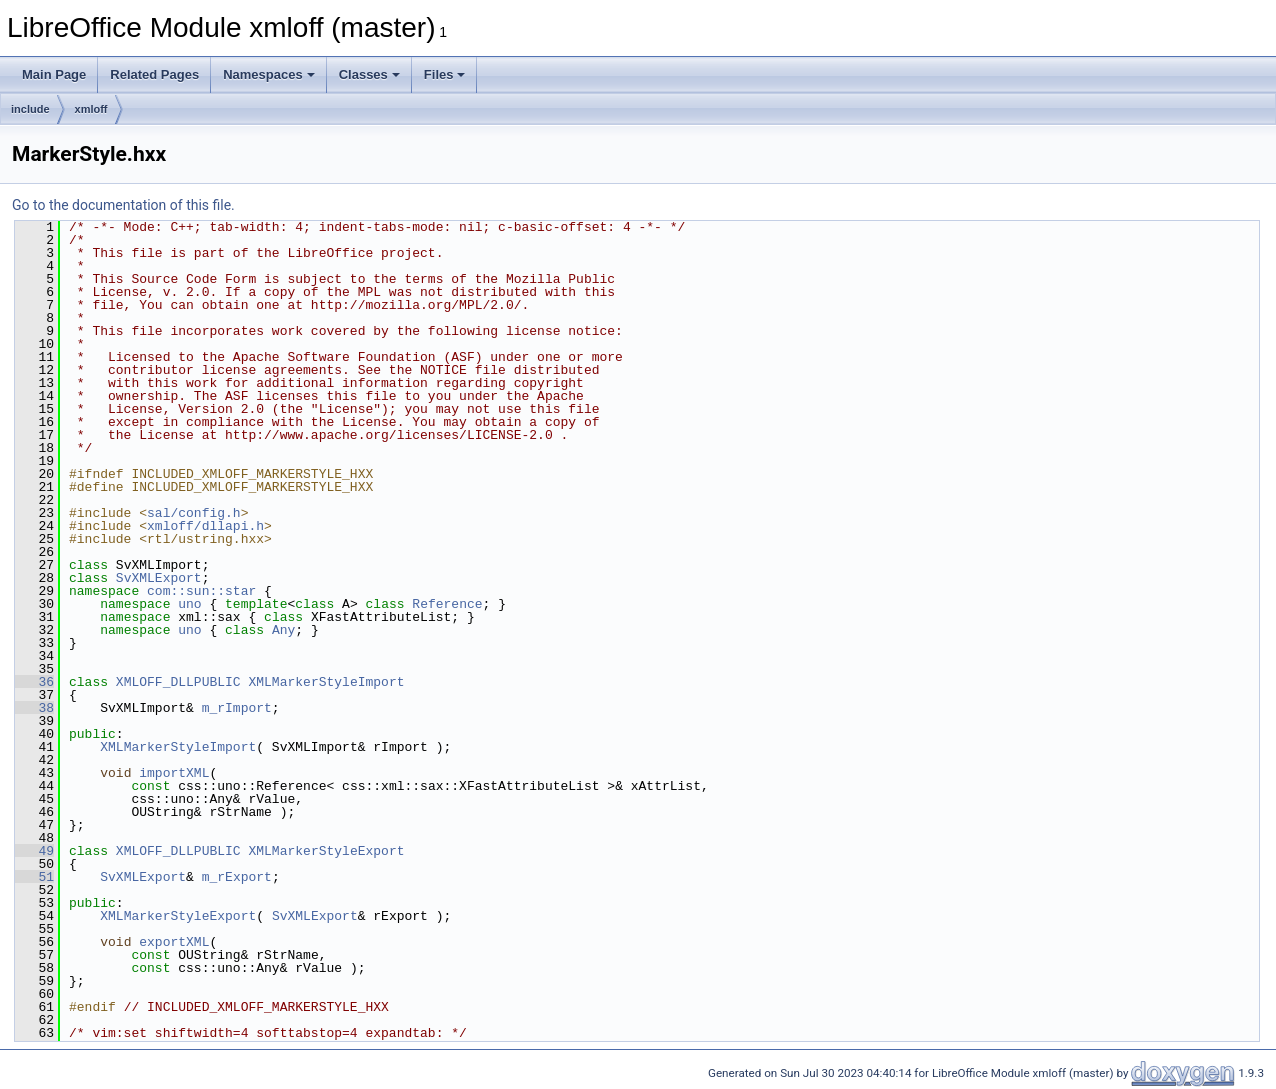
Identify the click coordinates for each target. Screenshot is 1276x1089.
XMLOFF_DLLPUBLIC (178, 682)
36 (34, 682)
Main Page (54, 74)
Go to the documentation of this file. (123, 205)
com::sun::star (201, 591)
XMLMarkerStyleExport (326, 851)
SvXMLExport (159, 578)
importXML (174, 773)
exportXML (174, 942)
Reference (447, 604)
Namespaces (269, 74)
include (30, 109)
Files (445, 74)
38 (34, 708)
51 (34, 877)
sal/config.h (194, 513)
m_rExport (237, 877)
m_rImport (237, 708)
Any (283, 630)
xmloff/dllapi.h (205, 526)
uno (189, 604)
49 (34, 851)
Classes (369, 74)
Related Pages (154, 74)
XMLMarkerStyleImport (326, 682)
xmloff (91, 109)
